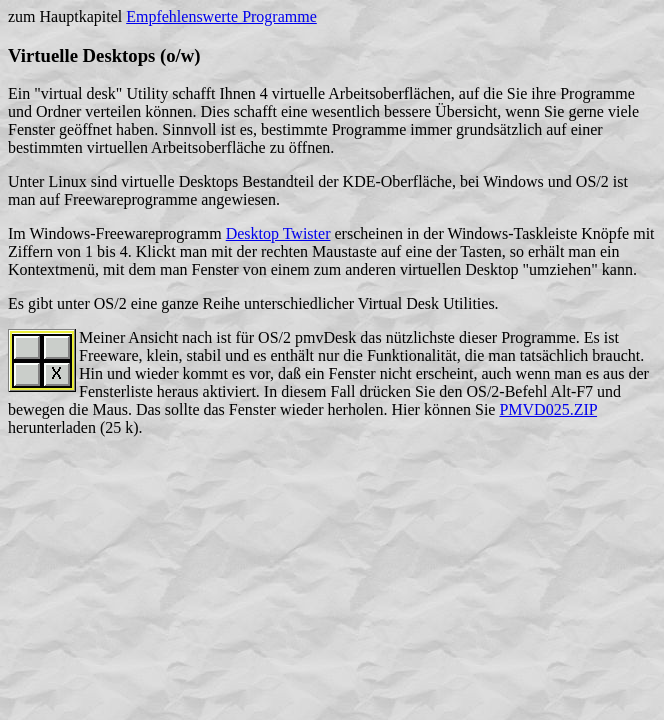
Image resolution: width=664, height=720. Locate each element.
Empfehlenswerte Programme (221, 16)
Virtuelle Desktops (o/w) (104, 55)
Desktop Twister (278, 233)
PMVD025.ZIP (548, 409)
